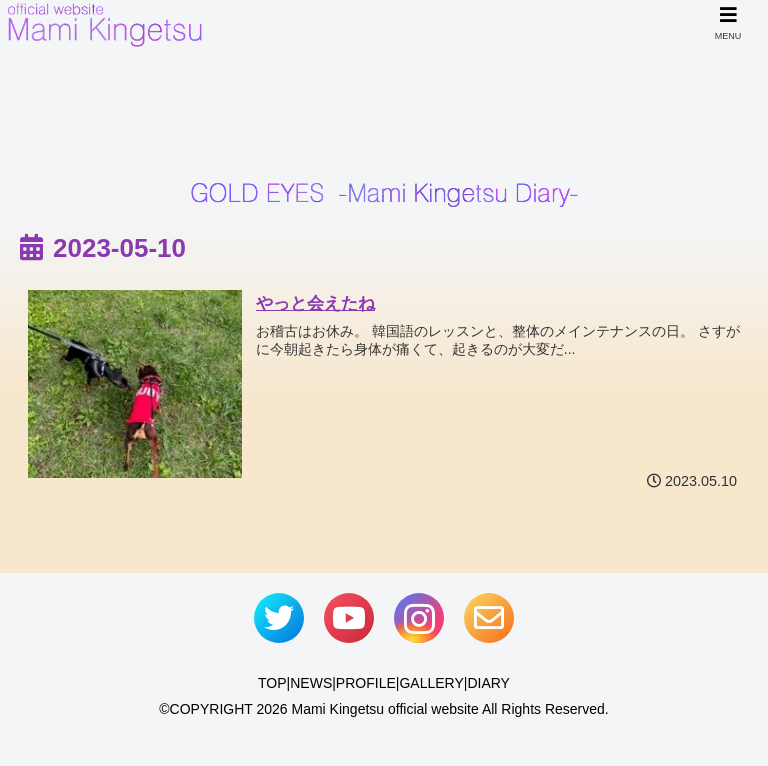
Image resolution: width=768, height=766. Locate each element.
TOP (272, 683)
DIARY (488, 683)
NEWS (311, 683)
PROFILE (366, 683)
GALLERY (431, 683)
